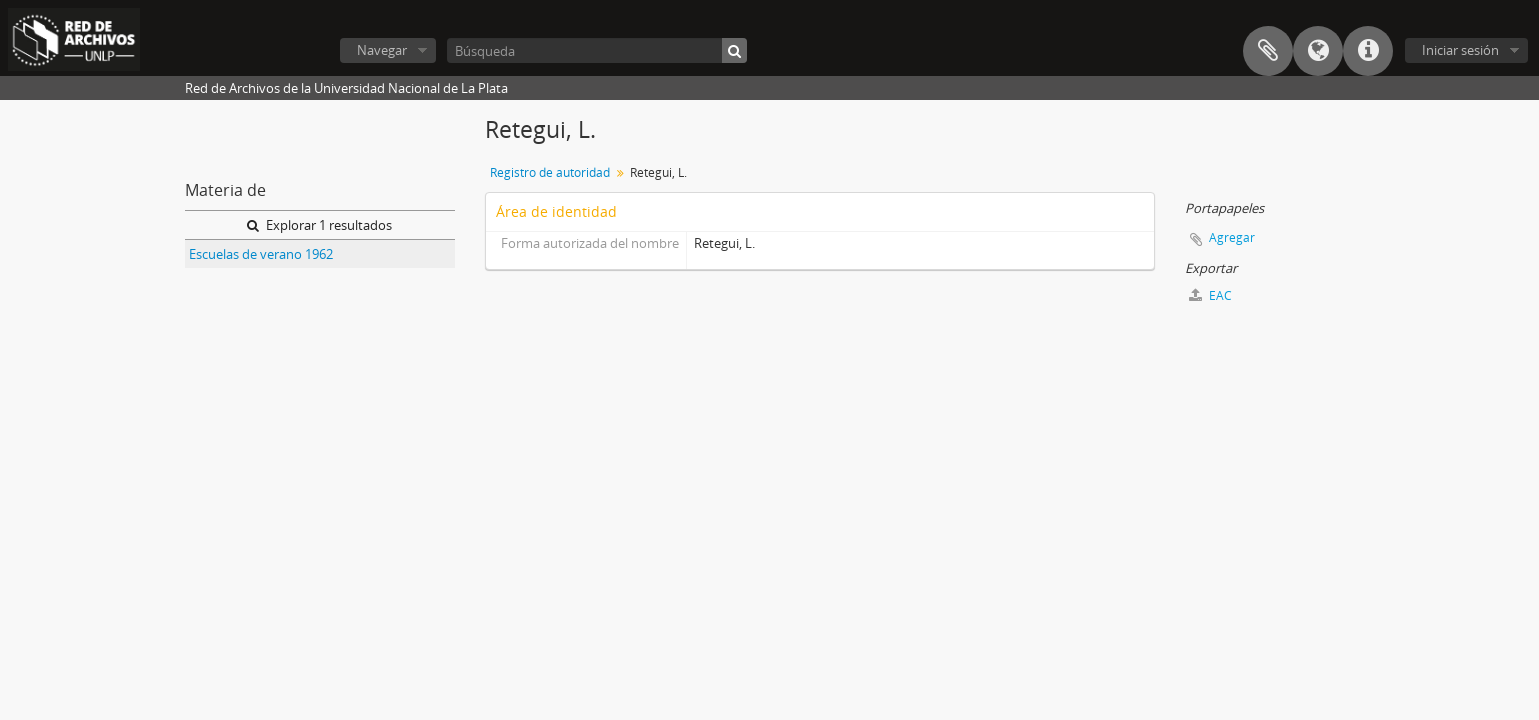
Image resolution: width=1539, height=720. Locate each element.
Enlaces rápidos (1368, 51)
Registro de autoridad (550, 172)
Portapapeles (1268, 51)
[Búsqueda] (597, 50)
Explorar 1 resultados (319, 225)
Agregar (1232, 237)
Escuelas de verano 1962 (261, 254)
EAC (1210, 295)
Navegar (382, 50)
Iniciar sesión (1460, 50)
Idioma (1318, 51)
